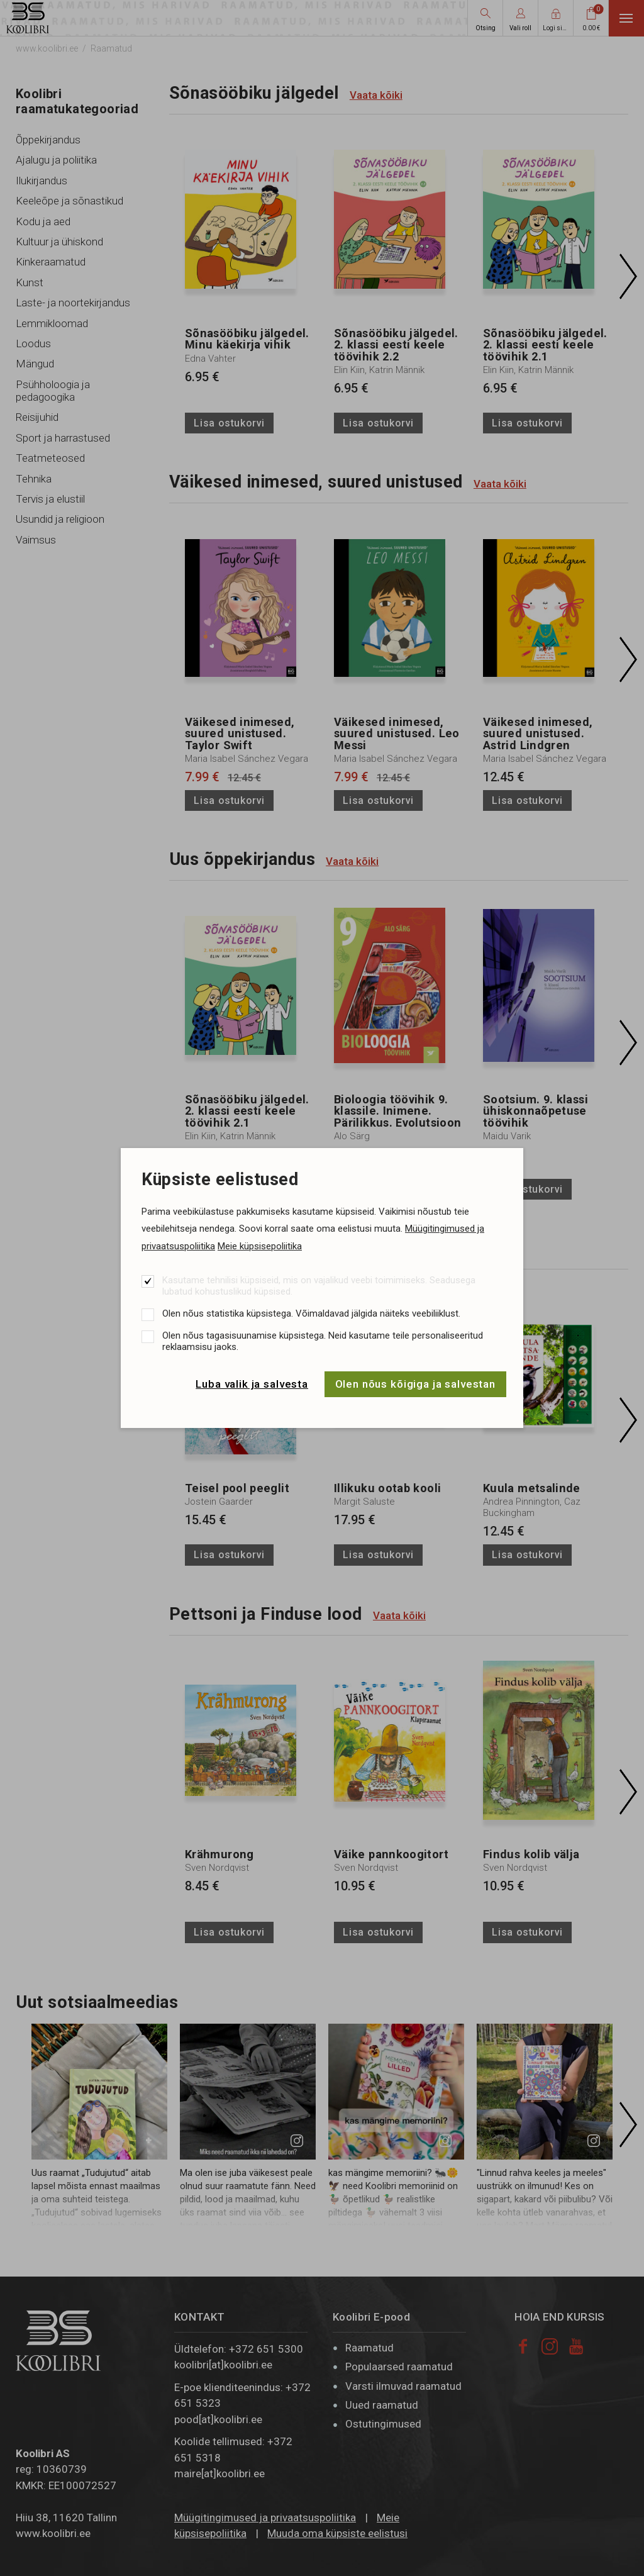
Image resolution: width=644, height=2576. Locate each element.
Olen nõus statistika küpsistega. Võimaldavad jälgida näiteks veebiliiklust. (311, 1313)
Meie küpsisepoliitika (260, 1246)
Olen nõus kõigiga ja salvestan (415, 1384)
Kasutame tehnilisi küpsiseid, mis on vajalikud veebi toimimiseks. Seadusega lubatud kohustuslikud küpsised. (318, 1285)
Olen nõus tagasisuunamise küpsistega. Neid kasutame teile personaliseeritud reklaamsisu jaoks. (322, 1341)
